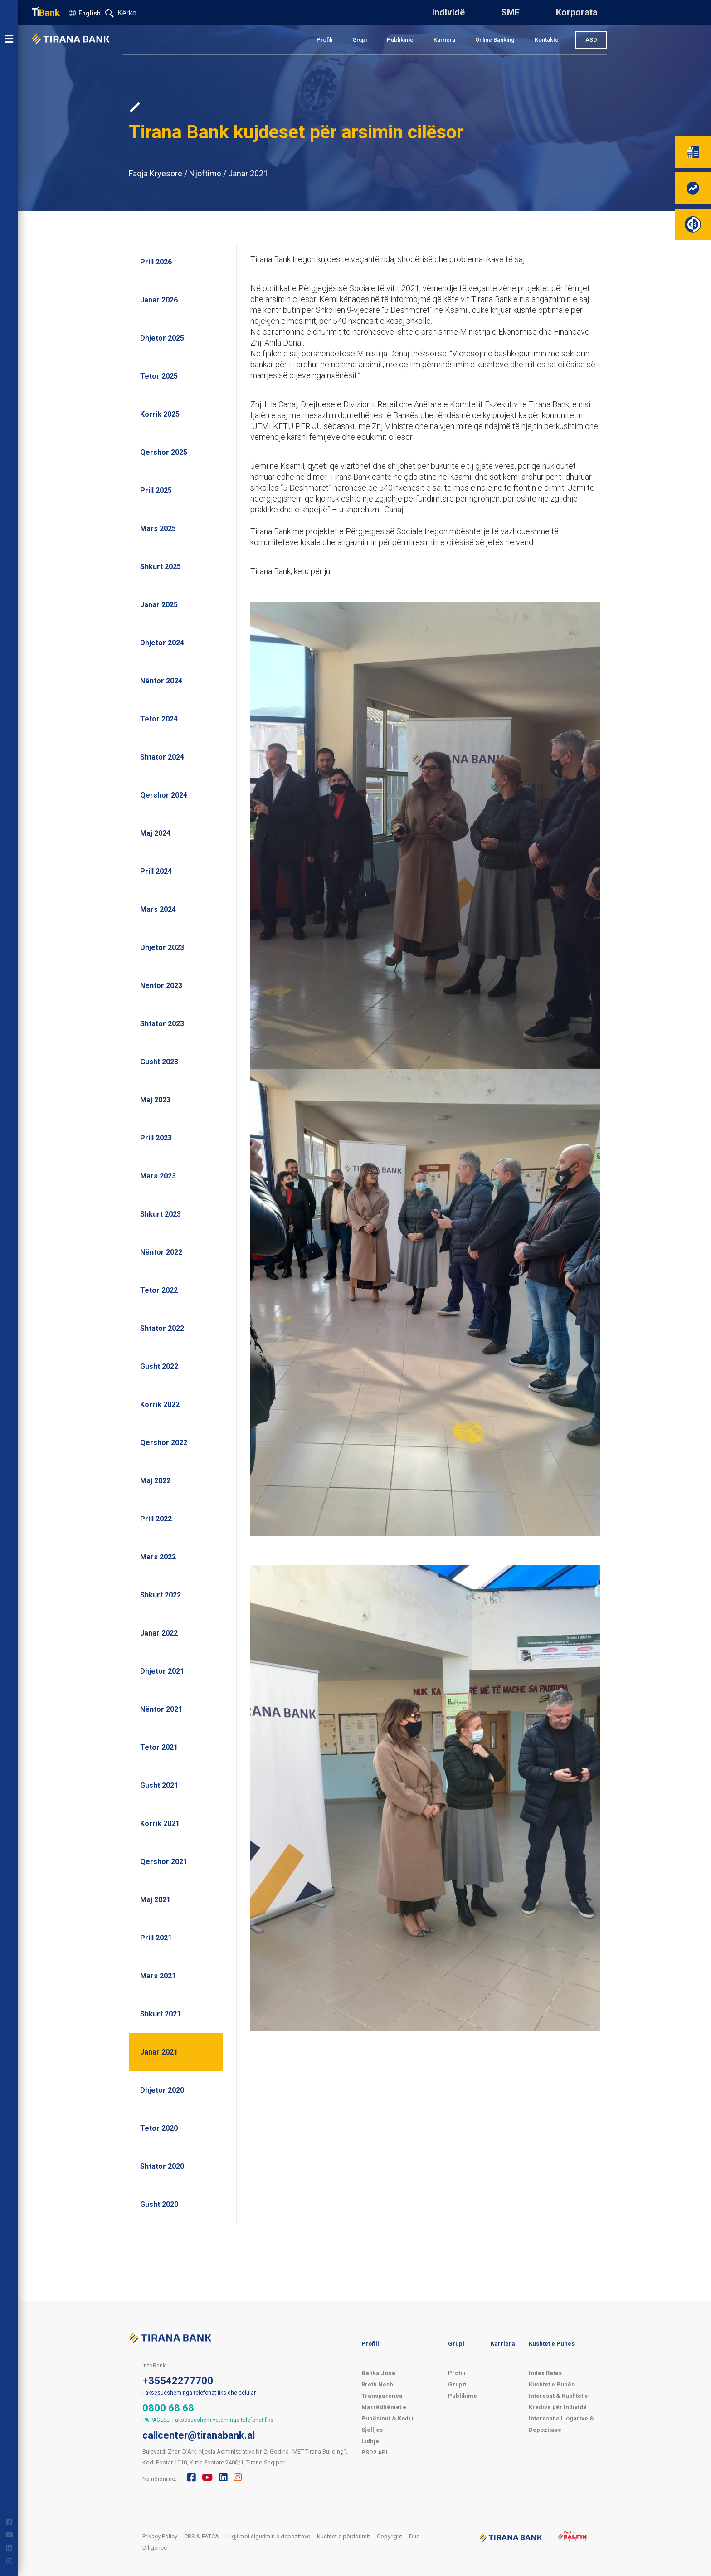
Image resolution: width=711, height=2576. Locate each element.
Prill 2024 (156, 871)
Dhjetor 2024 (162, 642)
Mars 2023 (158, 1176)
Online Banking (495, 39)
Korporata (577, 12)
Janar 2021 (248, 173)
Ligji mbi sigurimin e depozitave (268, 2536)
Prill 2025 (156, 490)
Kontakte (547, 39)
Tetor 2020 (159, 2128)
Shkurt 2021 (160, 2014)
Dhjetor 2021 (162, 1671)
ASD (591, 39)
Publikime (400, 39)
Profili (324, 39)
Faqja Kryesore (155, 173)
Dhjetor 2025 (162, 338)
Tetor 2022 (159, 1290)
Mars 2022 (158, 1557)
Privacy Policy (159, 2536)
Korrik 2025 (160, 414)
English (89, 13)
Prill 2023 (156, 1138)
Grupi (359, 39)
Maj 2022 (155, 1480)
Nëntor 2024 (161, 681)
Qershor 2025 (163, 452)
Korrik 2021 (160, 1823)
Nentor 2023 (161, 985)
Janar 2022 (159, 1633)
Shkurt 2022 (160, 1595)
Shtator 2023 (162, 1023)
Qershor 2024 (163, 795)
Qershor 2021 (163, 1861)
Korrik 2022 (160, 1404)
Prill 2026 (156, 262)
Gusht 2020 (159, 2204)
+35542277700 (177, 2380)
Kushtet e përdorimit (343, 2536)
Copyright (389, 2536)
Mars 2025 (158, 528)
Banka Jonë (378, 2373)
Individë (448, 12)
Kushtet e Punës (552, 2343)
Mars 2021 (158, 1976)
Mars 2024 (158, 909)
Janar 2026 (159, 300)
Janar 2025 (159, 604)
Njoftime (205, 173)
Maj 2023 (155, 1100)
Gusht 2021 (159, 1785)
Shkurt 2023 (160, 1214)
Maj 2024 (155, 833)
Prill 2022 (156, 1518)
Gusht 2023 (159, 1061)
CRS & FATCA (202, 2536)
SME (510, 12)
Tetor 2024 (159, 719)
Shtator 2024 (162, 757)
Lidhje (370, 2441)
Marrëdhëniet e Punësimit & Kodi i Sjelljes (387, 2418)
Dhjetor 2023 (162, 947)
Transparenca (382, 2395)
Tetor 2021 (159, 1747)
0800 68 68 (168, 2408)
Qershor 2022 (163, 1442)
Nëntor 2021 (161, 1709)
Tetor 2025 (159, 376)
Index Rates (545, 2373)
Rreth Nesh (377, 2384)
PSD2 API (374, 2452)
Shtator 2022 (162, 1328)
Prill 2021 (156, 1937)
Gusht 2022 (159, 1366)
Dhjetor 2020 (162, 2090)
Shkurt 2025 (160, 566)
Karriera (444, 39)
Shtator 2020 (162, 2166)
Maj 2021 (155, 1899)
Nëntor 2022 (161, 1252)
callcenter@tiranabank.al (198, 2435)
